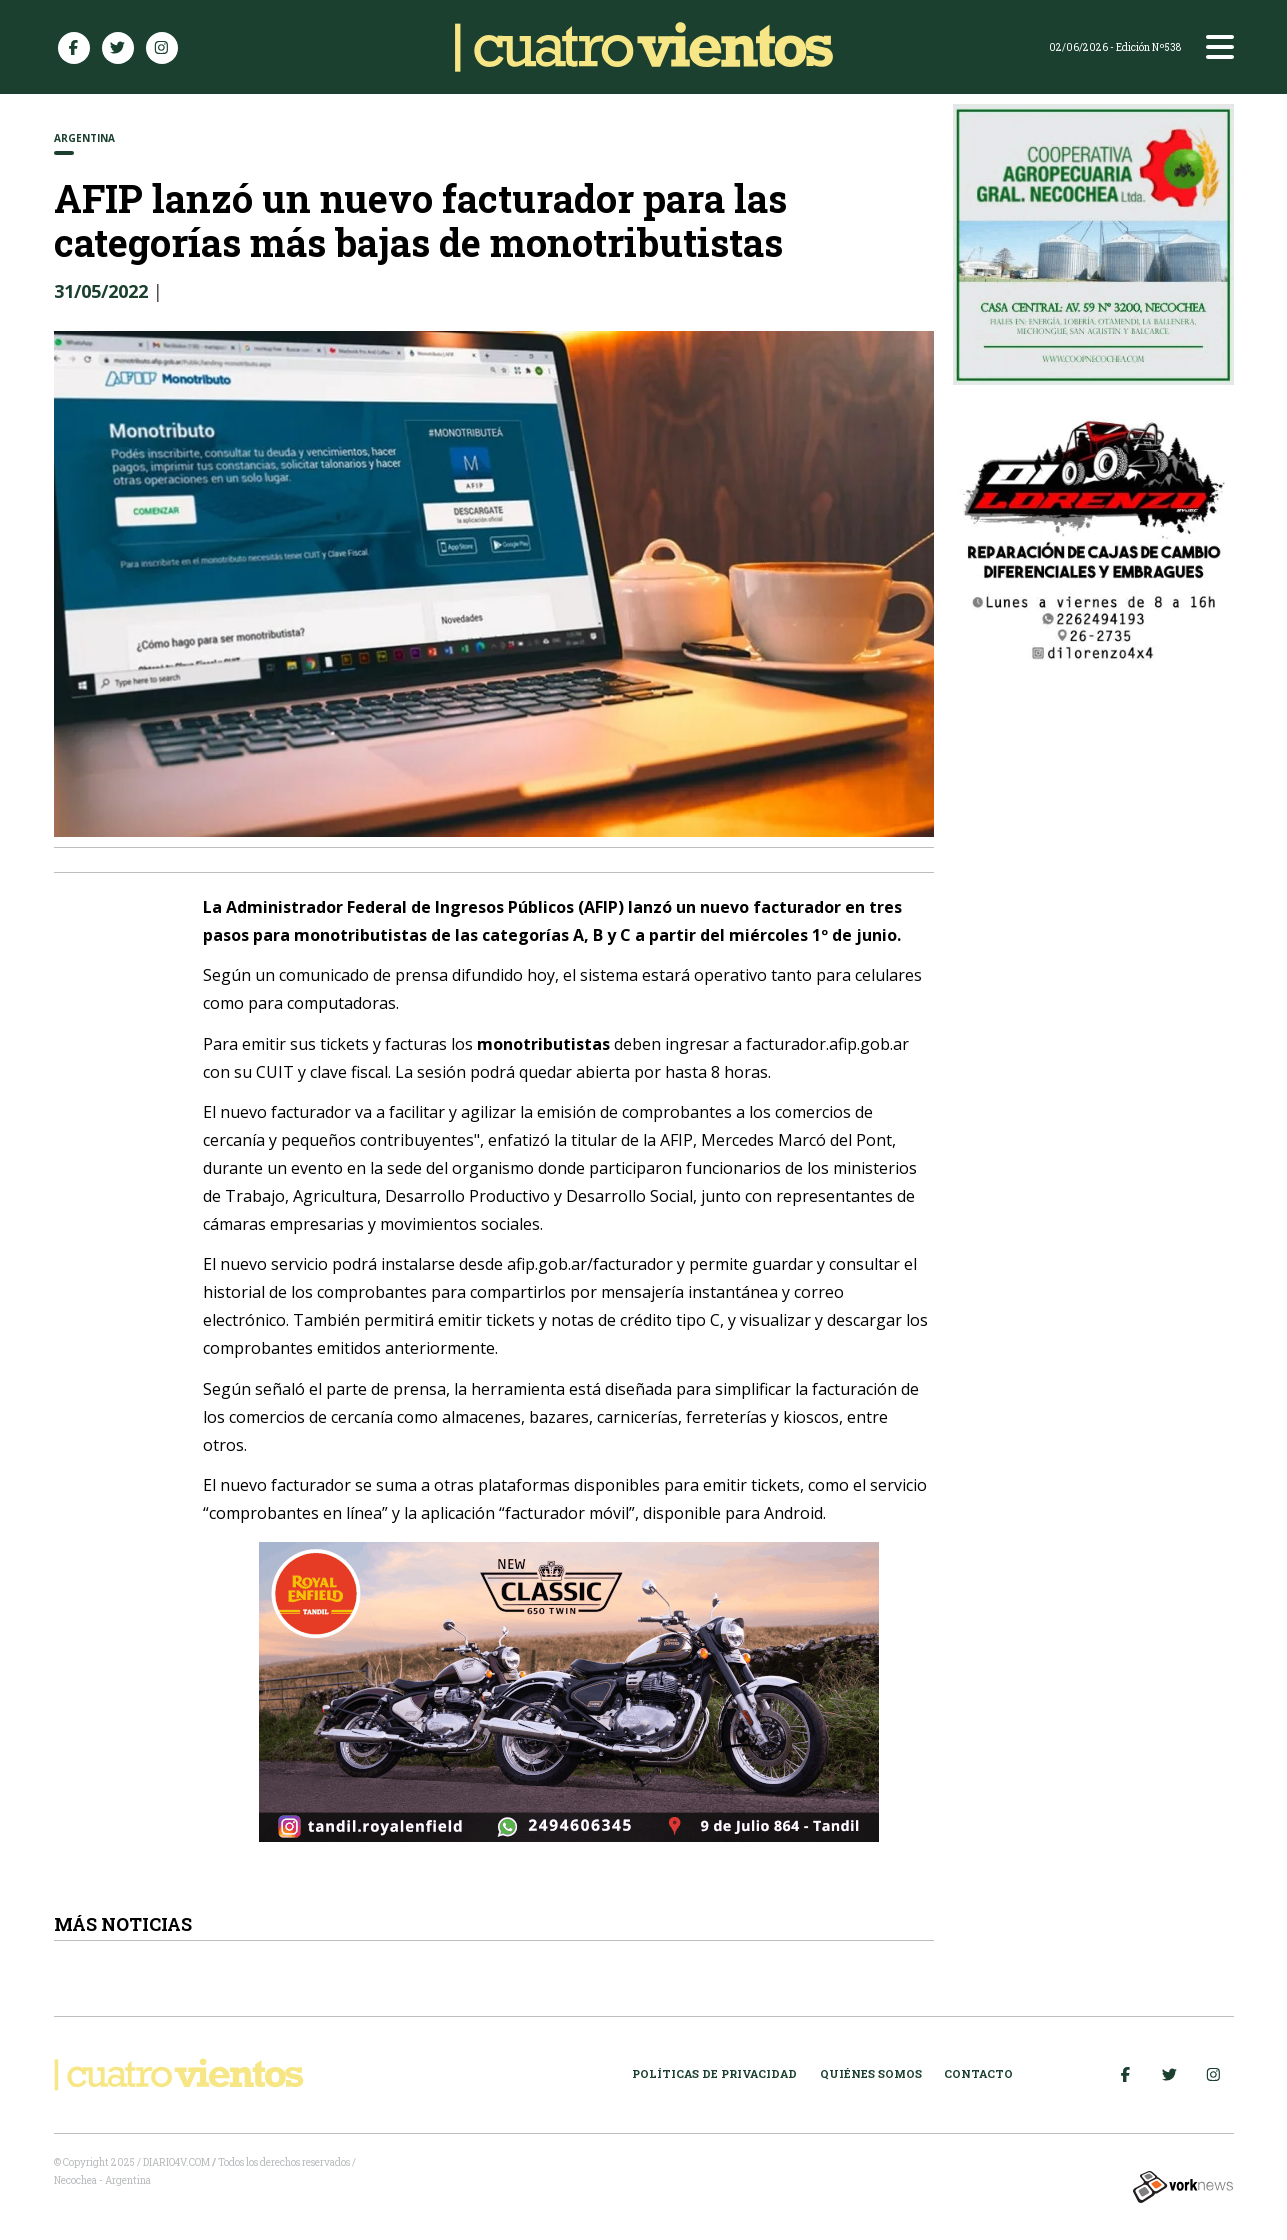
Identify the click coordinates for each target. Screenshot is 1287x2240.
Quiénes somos (871, 2073)
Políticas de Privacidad (714, 2073)
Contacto (978, 2073)
